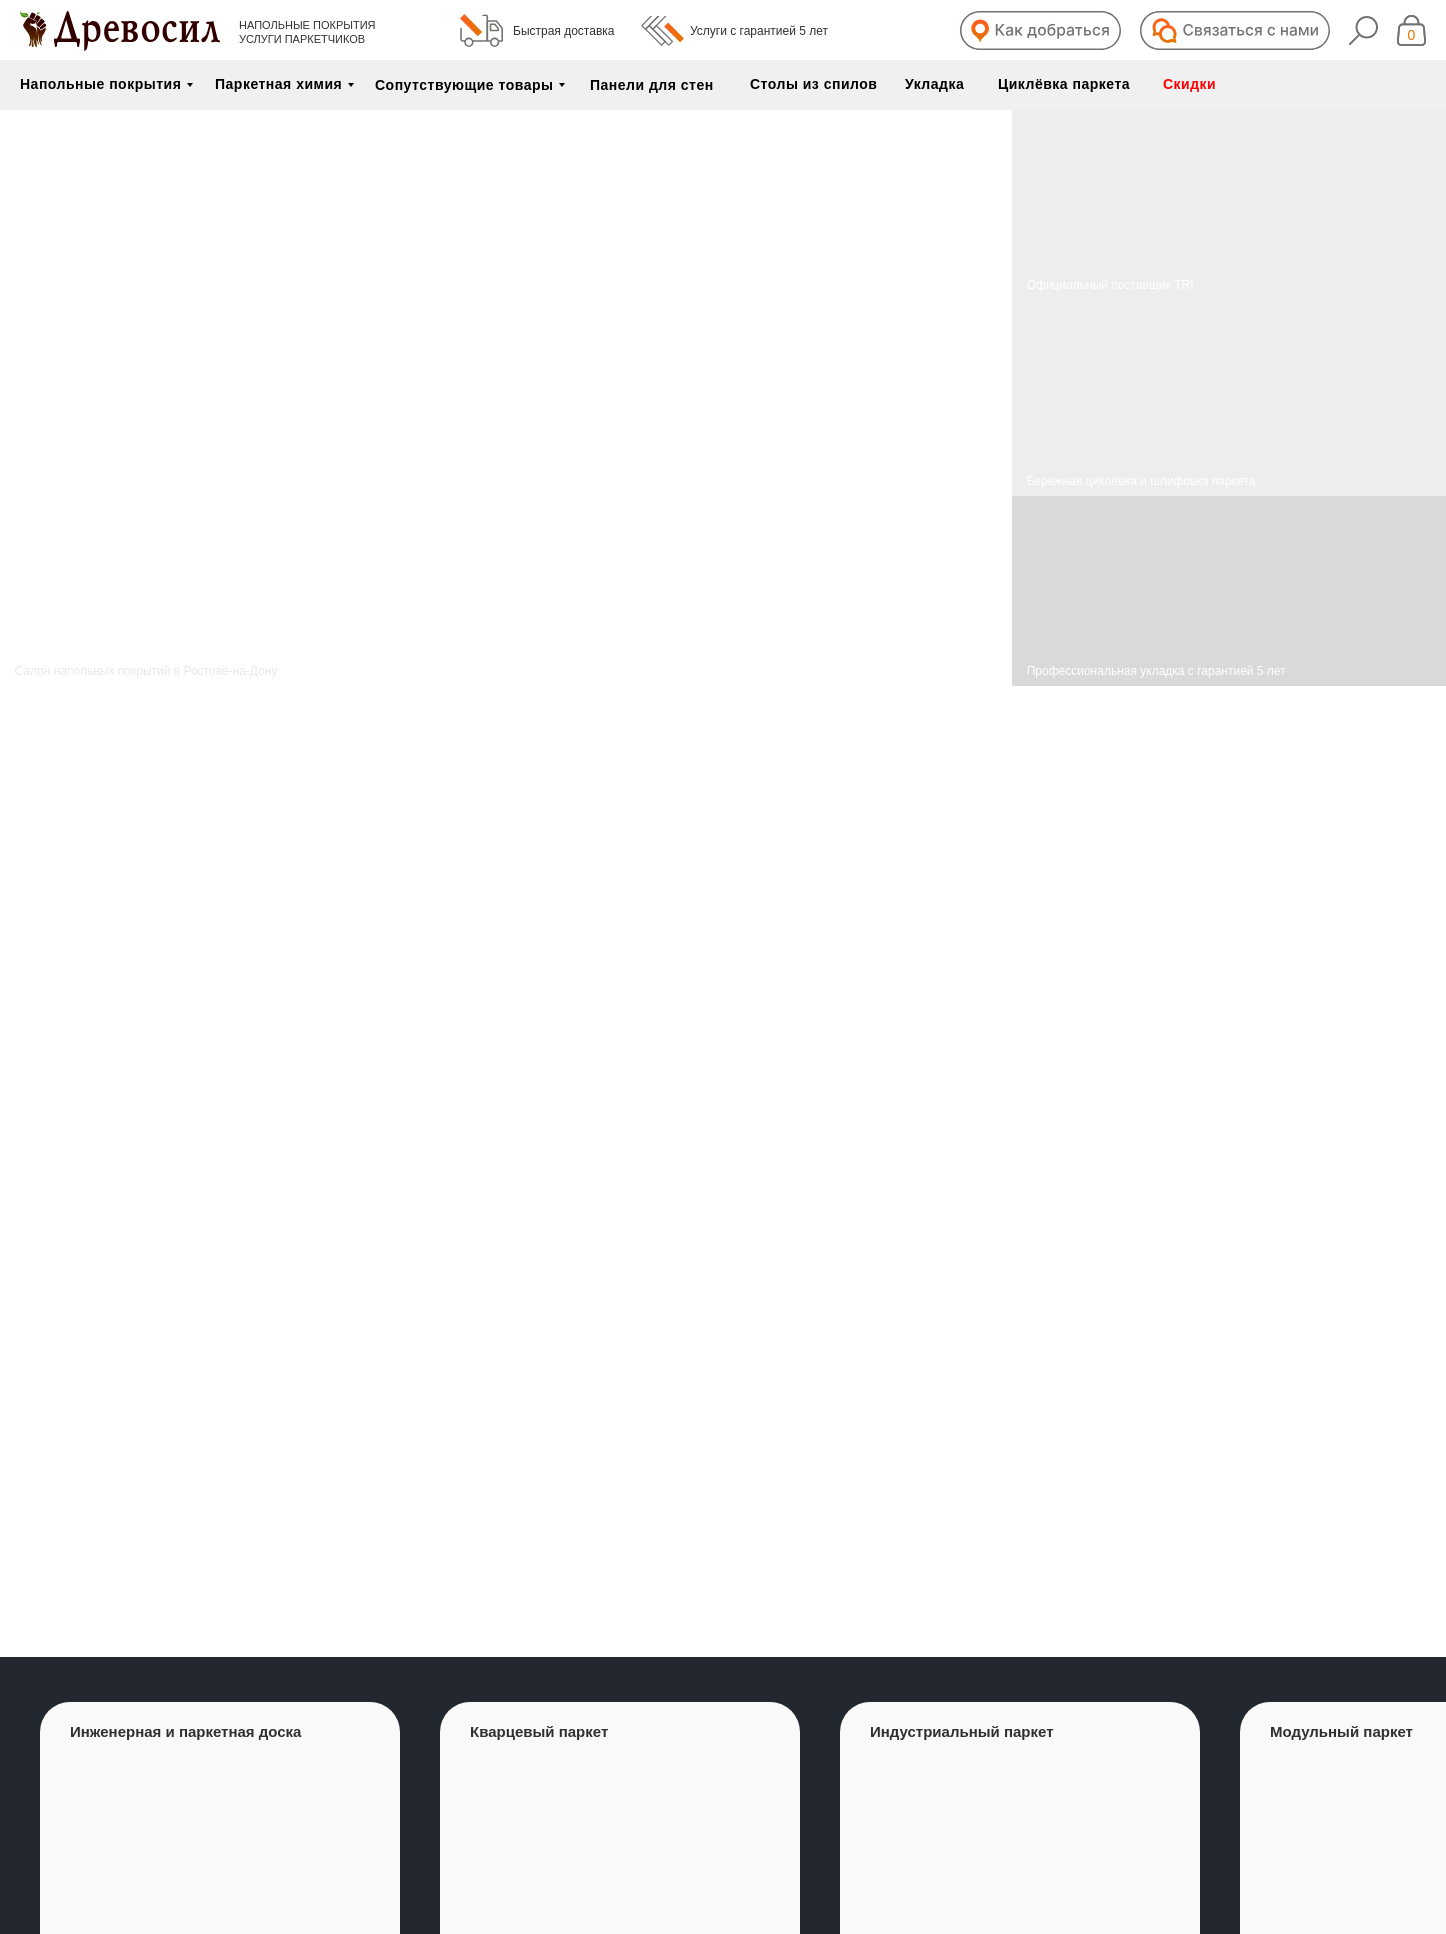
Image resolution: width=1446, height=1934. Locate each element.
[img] (1229, 398)
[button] (1040, 30)
